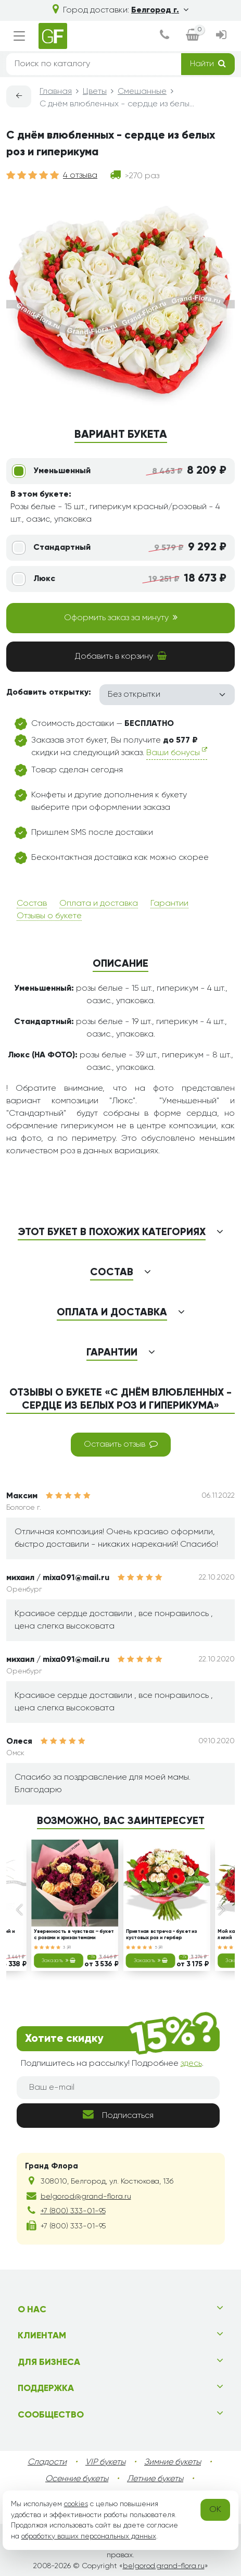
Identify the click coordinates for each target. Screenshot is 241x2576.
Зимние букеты (172, 2462)
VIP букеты (105, 2462)
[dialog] (164, 35)
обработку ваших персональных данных (88, 2536)
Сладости (47, 2462)
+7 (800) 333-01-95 (73, 2211)
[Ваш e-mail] (118, 2087)
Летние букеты (155, 2479)
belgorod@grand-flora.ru (86, 2196)
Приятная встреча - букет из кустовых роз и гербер (160, 1934)
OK (215, 2510)
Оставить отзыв (121, 1444)
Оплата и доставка (98, 903)
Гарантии (169, 903)
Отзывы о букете (49, 916)
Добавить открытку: (48, 692)
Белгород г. (159, 10)
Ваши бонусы (176, 752)
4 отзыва (80, 175)
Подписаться (118, 2114)
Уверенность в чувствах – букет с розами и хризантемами (74, 1934)
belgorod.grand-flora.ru (164, 2566)
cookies (76, 2504)
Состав (32, 903)
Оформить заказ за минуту (120, 617)
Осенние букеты (76, 2479)
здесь (191, 2064)
